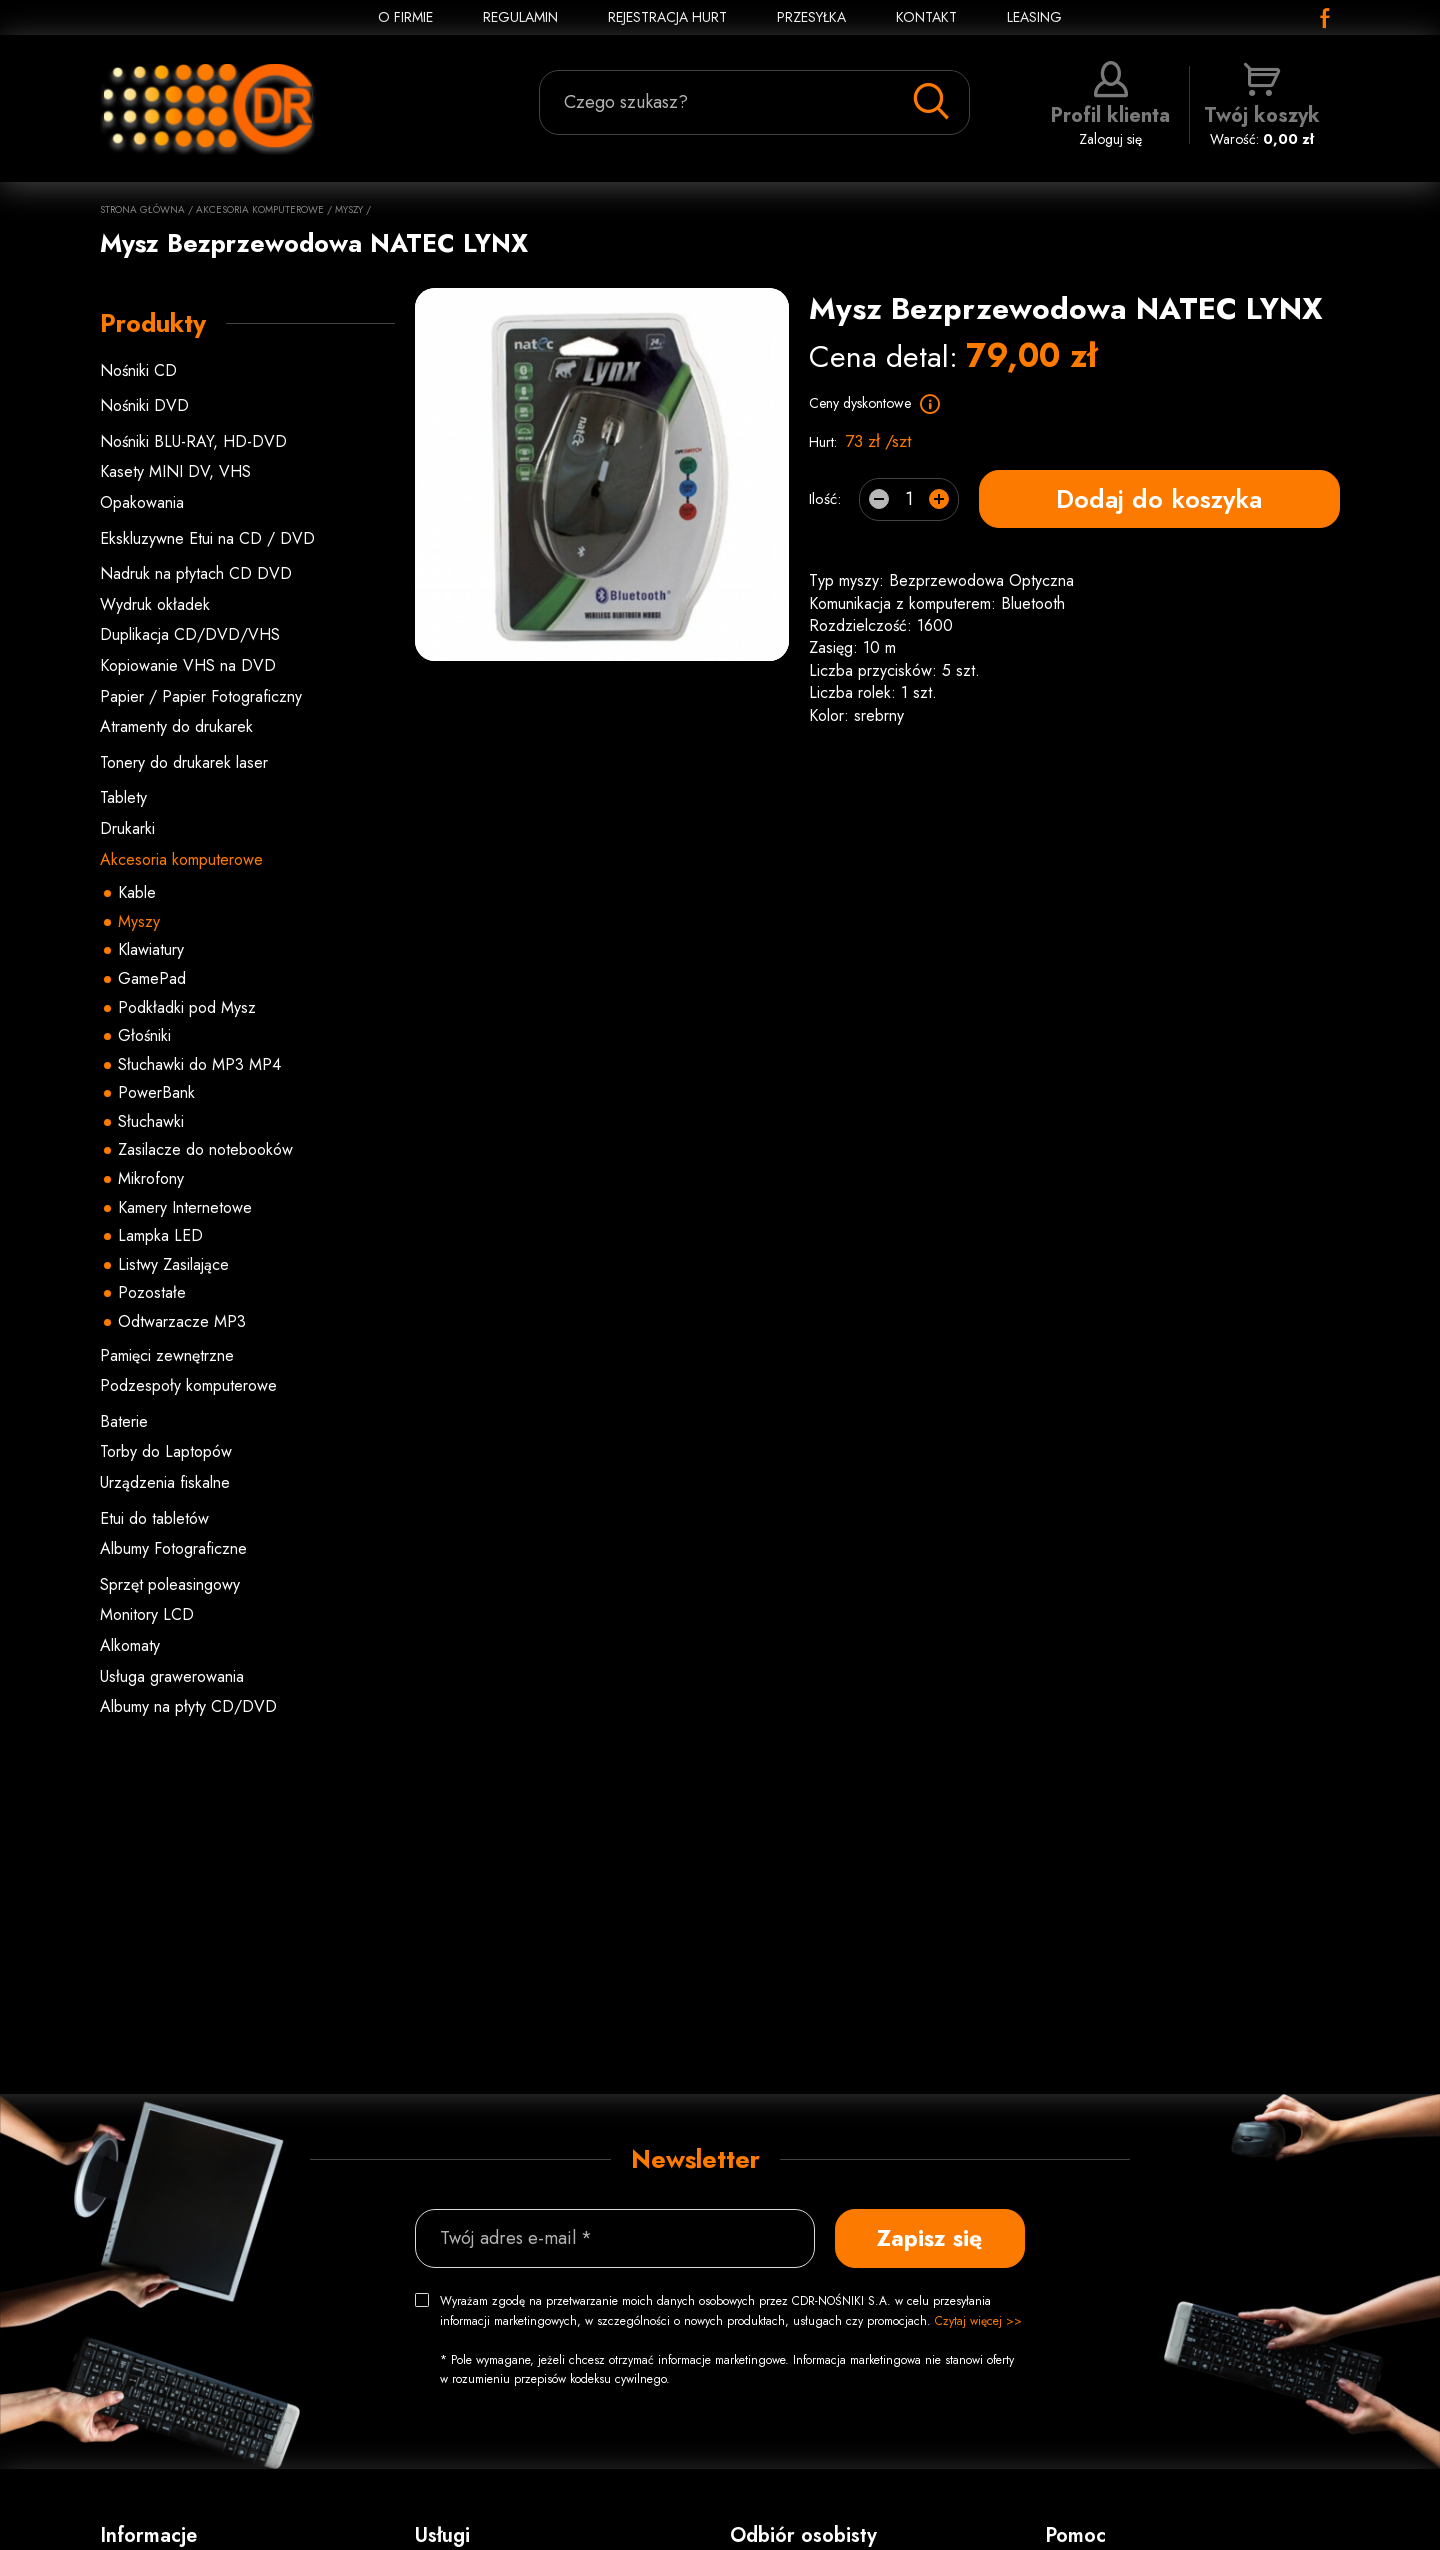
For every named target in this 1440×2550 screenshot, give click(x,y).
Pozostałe (152, 1292)
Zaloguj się (1110, 105)
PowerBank (156, 1092)
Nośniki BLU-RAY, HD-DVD (193, 441)
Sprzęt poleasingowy (170, 1584)
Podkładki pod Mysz (187, 1007)
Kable (137, 892)
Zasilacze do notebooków (205, 1149)
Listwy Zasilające (173, 1264)
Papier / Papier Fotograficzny (201, 696)
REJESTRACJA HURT (667, 17)
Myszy (349, 209)
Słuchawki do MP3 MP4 (199, 1064)
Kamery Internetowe (185, 1207)
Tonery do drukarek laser (184, 762)
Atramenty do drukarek (176, 726)
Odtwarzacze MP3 (182, 1321)
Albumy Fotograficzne (173, 1548)
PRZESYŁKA (811, 17)
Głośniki (144, 1035)
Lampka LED (160, 1235)
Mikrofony (151, 1178)
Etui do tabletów (154, 1518)
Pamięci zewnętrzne (167, 1355)
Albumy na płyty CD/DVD (188, 1706)
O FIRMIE (405, 17)
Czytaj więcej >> (978, 2321)
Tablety (123, 797)
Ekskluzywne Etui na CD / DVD (207, 538)
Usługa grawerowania (172, 1676)
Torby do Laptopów (166, 1451)
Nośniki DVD (144, 405)
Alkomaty (130, 1645)
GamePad (152, 978)
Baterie (124, 1421)
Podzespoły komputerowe (188, 1385)
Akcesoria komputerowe (260, 209)
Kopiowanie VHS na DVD (188, 665)
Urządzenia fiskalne (165, 1482)
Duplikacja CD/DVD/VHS (190, 634)
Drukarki (127, 828)
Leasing (1034, 17)
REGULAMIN (520, 17)
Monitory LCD (147, 1614)
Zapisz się (929, 2238)
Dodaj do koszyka (1159, 499)
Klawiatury (151, 949)
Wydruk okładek (155, 604)
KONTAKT (926, 17)
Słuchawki (151, 1121)
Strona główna (142, 209)
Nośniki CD (138, 370)
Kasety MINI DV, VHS (175, 471)
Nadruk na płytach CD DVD (196, 573)
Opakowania (142, 502)
